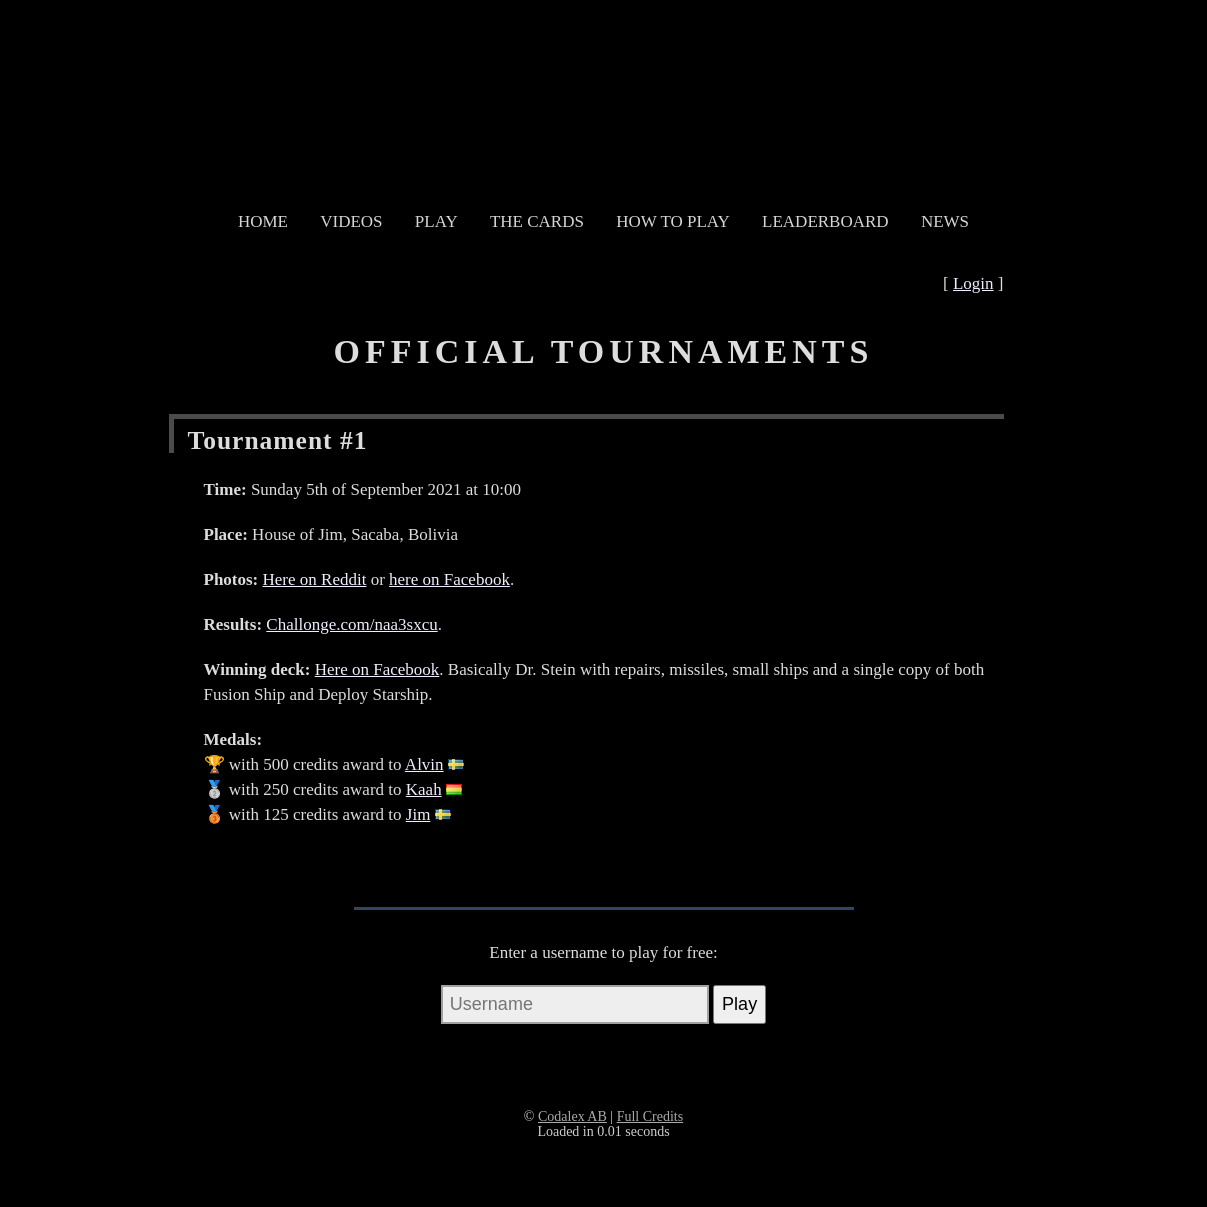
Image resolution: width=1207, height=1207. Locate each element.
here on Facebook (449, 579)
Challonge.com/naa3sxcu (351, 624)
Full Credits (650, 1116)
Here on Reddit (315, 579)
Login (973, 283)
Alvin (424, 764)
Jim (418, 814)
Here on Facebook (377, 669)
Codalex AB (572, 1116)
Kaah (424, 789)
